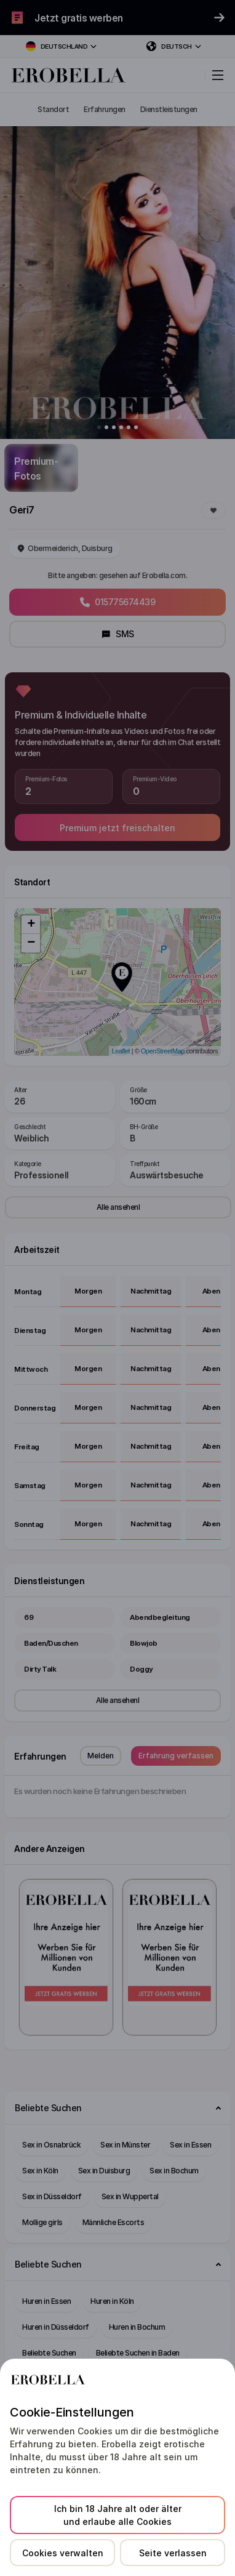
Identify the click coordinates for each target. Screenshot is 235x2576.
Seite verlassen (173, 2553)
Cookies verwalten (62, 2553)
